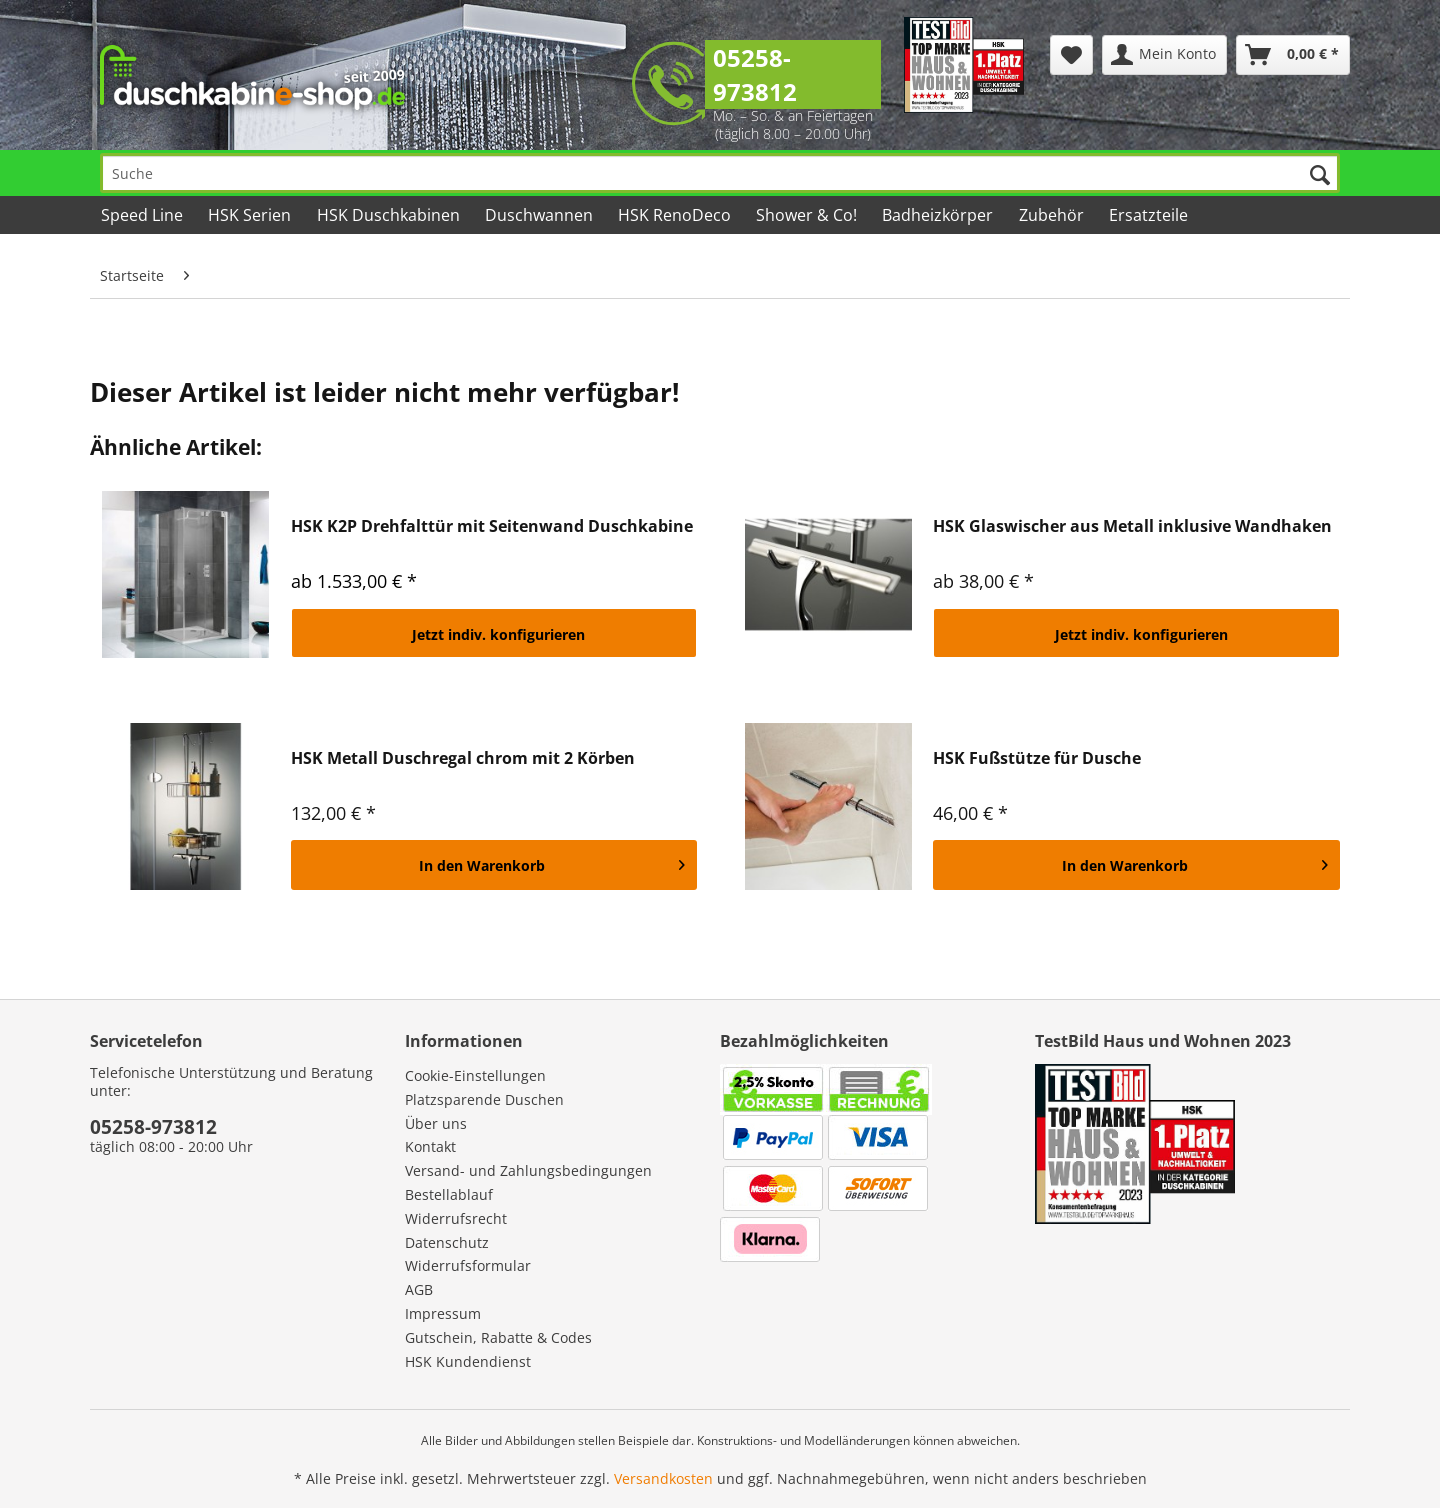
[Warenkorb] (1293, 55)
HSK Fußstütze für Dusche (1037, 758)
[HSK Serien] (251, 215)
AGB (419, 1289)
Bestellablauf (449, 1194)
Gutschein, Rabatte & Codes (498, 1337)
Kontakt (430, 1146)
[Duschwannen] (540, 215)
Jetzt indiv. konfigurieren (498, 634)
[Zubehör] (1052, 215)
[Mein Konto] (1164, 55)
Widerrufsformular (468, 1265)
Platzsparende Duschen (484, 1099)
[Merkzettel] (1071, 55)
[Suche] (720, 173)
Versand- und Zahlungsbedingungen (528, 1170)
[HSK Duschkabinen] (389, 215)
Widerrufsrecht (456, 1218)
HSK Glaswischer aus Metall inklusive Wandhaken (1132, 526)
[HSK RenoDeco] (676, 215)
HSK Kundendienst (468, 1361)
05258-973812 (755, 74)
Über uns (436, 1123)
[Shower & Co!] (808, 215)
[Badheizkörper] (939, 215)
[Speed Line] (143, 215)
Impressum (443, 1313)
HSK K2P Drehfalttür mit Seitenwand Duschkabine (492, 526)
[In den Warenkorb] (494, 865)
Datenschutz (447, 1242)
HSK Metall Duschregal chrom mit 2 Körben (463, 758)
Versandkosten (663, 1478)
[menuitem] (1071, 55)
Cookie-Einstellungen (475, 1075)
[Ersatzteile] (1150, 215)
